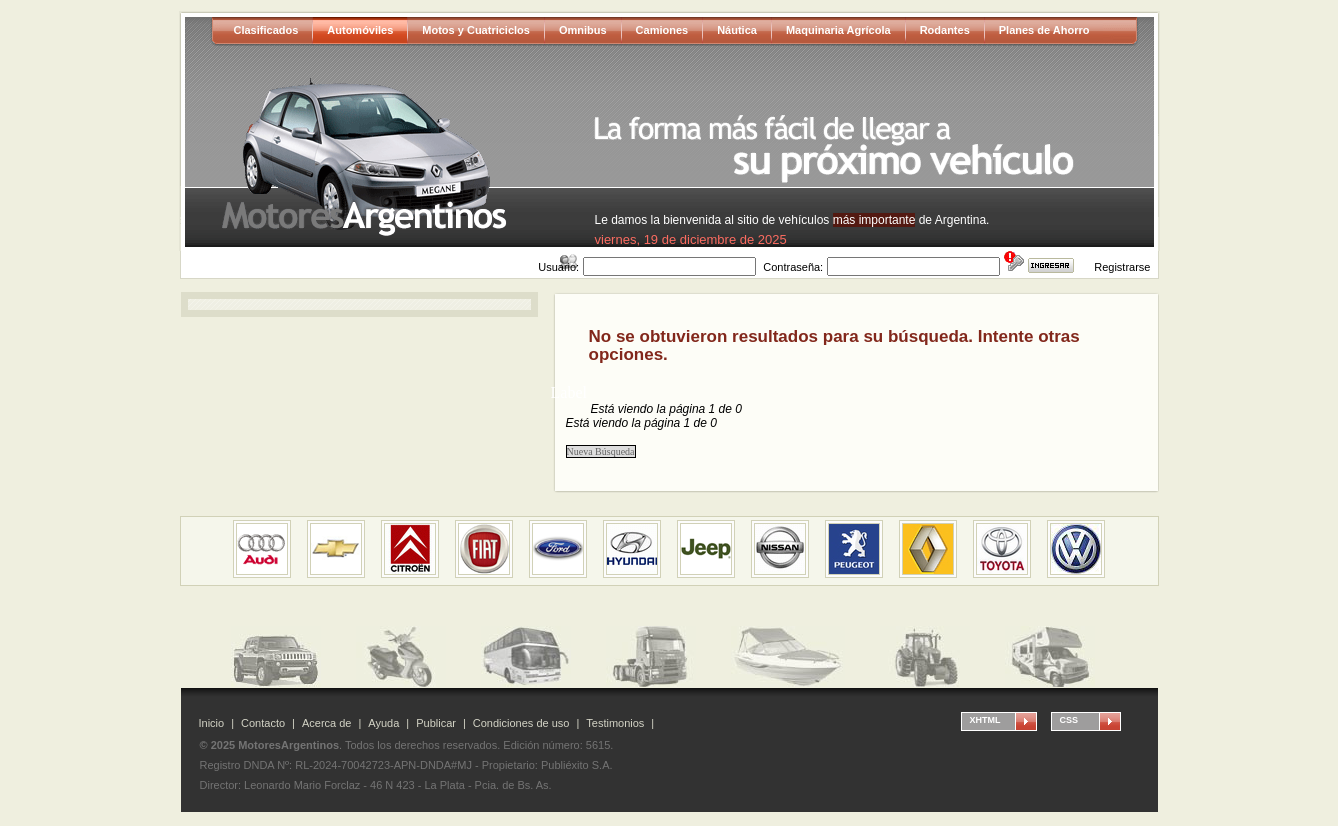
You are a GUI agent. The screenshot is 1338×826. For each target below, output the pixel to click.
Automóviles (360, 30)
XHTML (985, 720)
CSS (1069, 720)
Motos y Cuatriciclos (476, 30)
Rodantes (945, 30)
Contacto (263, 723)
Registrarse (1122, 267)
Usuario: (558, 267)
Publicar (436, 723)
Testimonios (615, 723)
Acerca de (327, 723)
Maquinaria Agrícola (838, 30)
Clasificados (266, 30)
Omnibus (583, 30)
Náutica (737, 30)
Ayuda (383, 723)
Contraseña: (793, 267)
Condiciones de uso (521, 723)
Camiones (662, 30)
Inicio (212, 723)
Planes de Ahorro (1044, 30)
